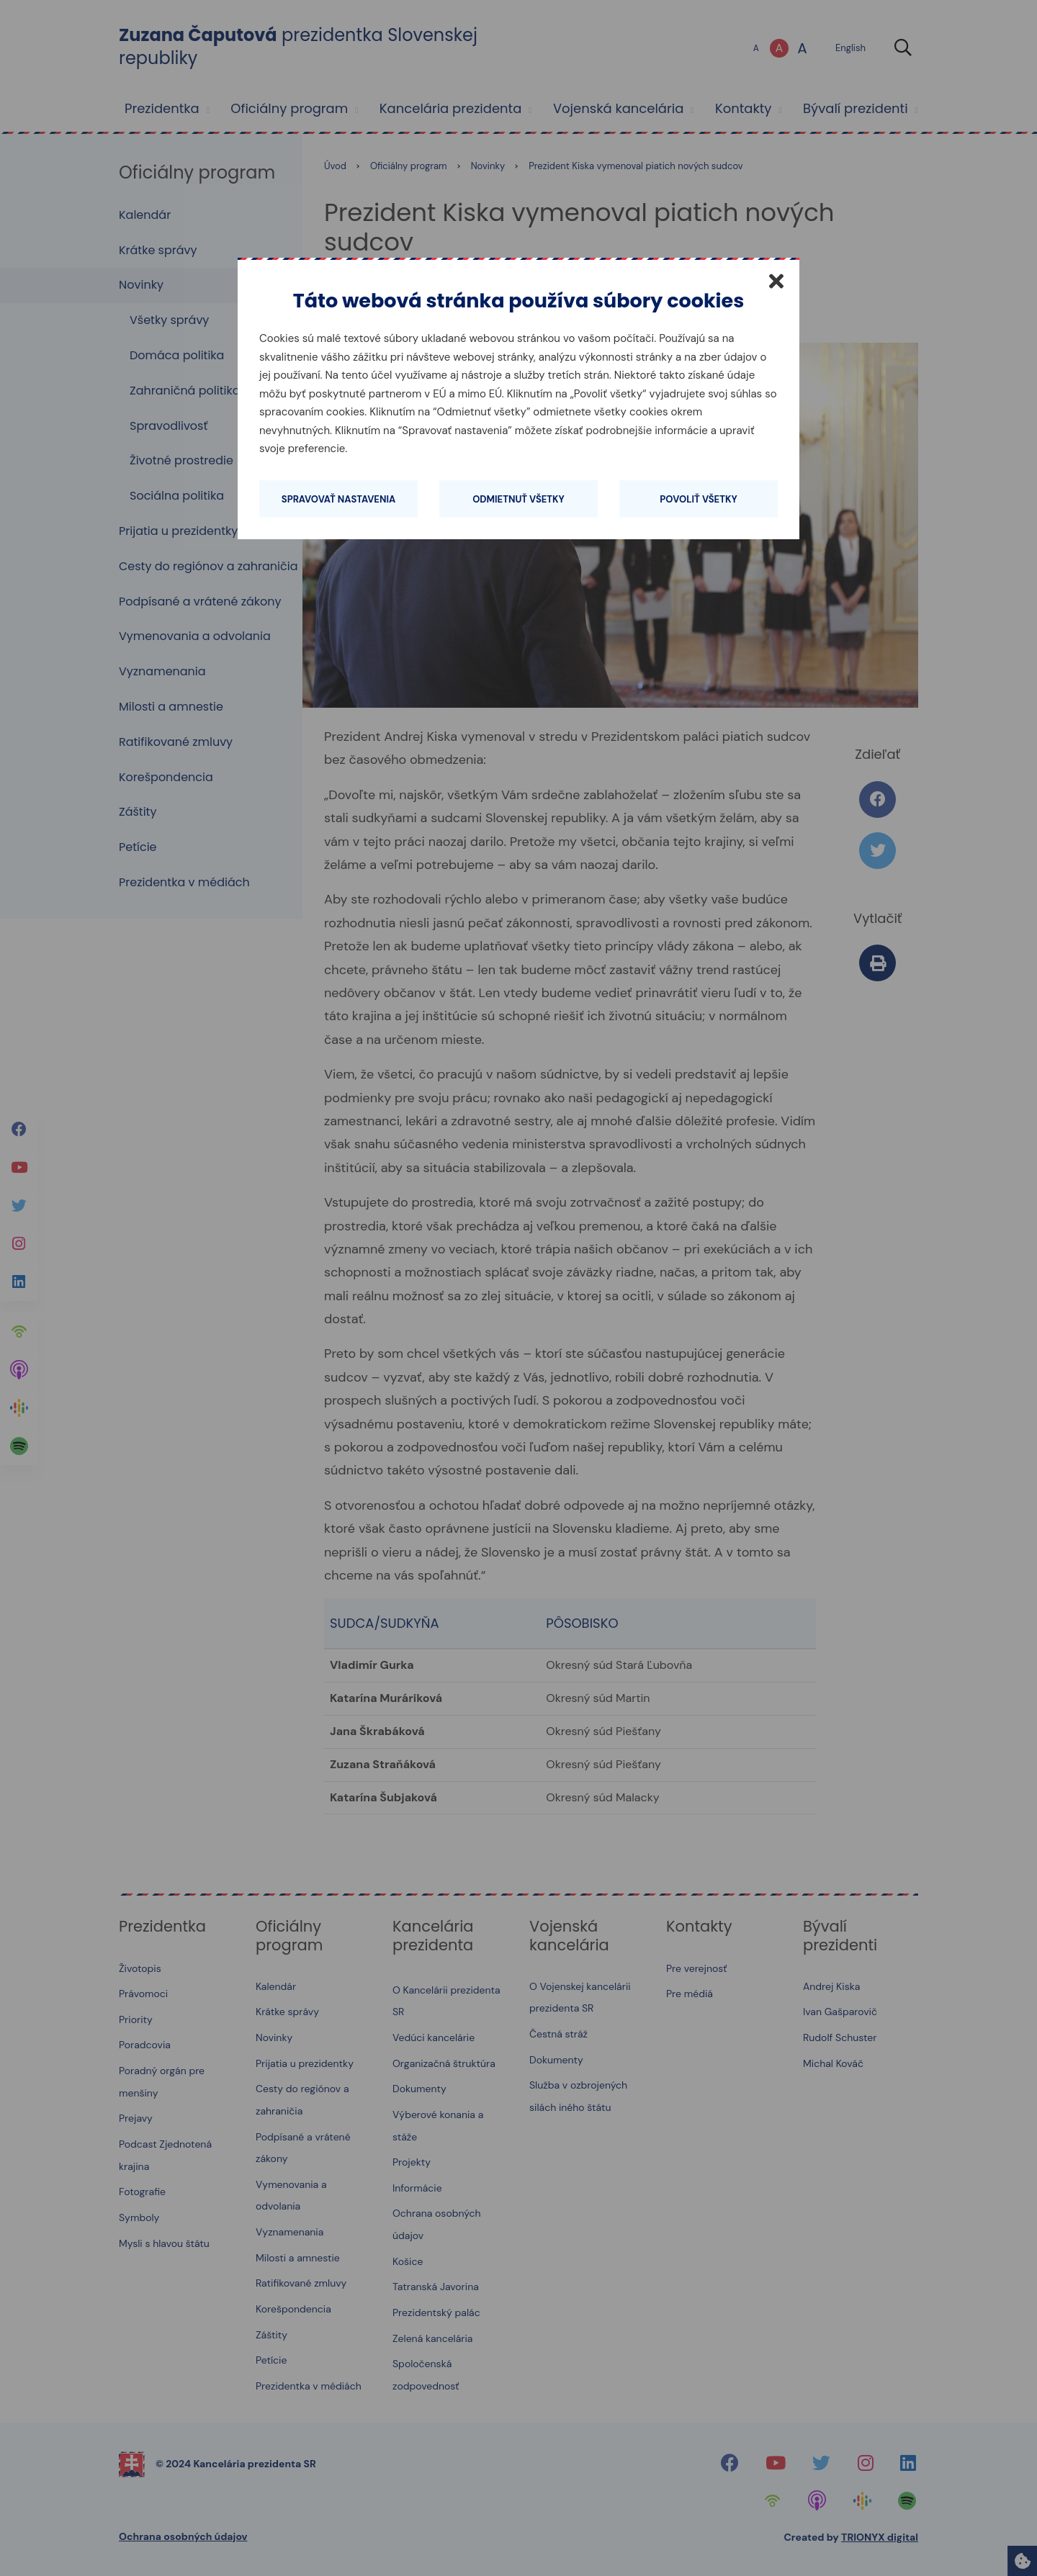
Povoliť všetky (698, 499)
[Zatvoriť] (776, 281)
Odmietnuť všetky (518, 499)
